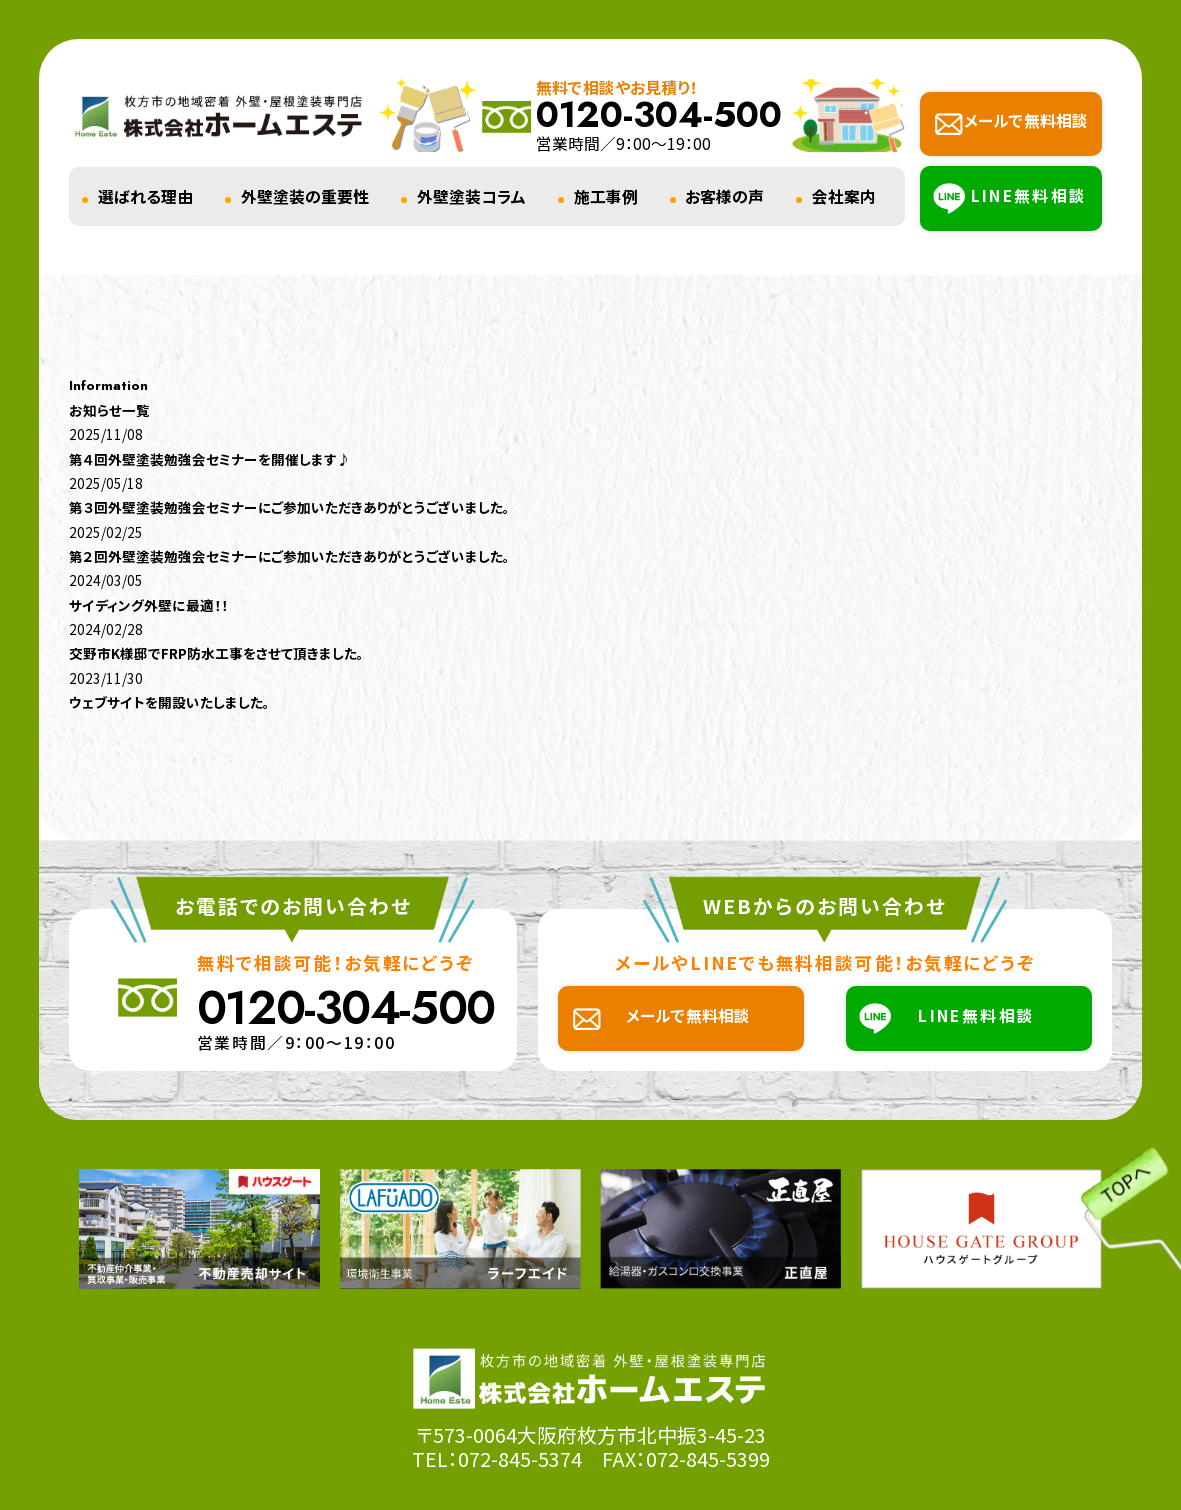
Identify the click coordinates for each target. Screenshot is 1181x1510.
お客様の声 (724, 196)
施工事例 (606, 196)
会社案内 (844, 196)
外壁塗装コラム (471, 196)
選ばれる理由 (145, 196)
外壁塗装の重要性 (305, 196)
